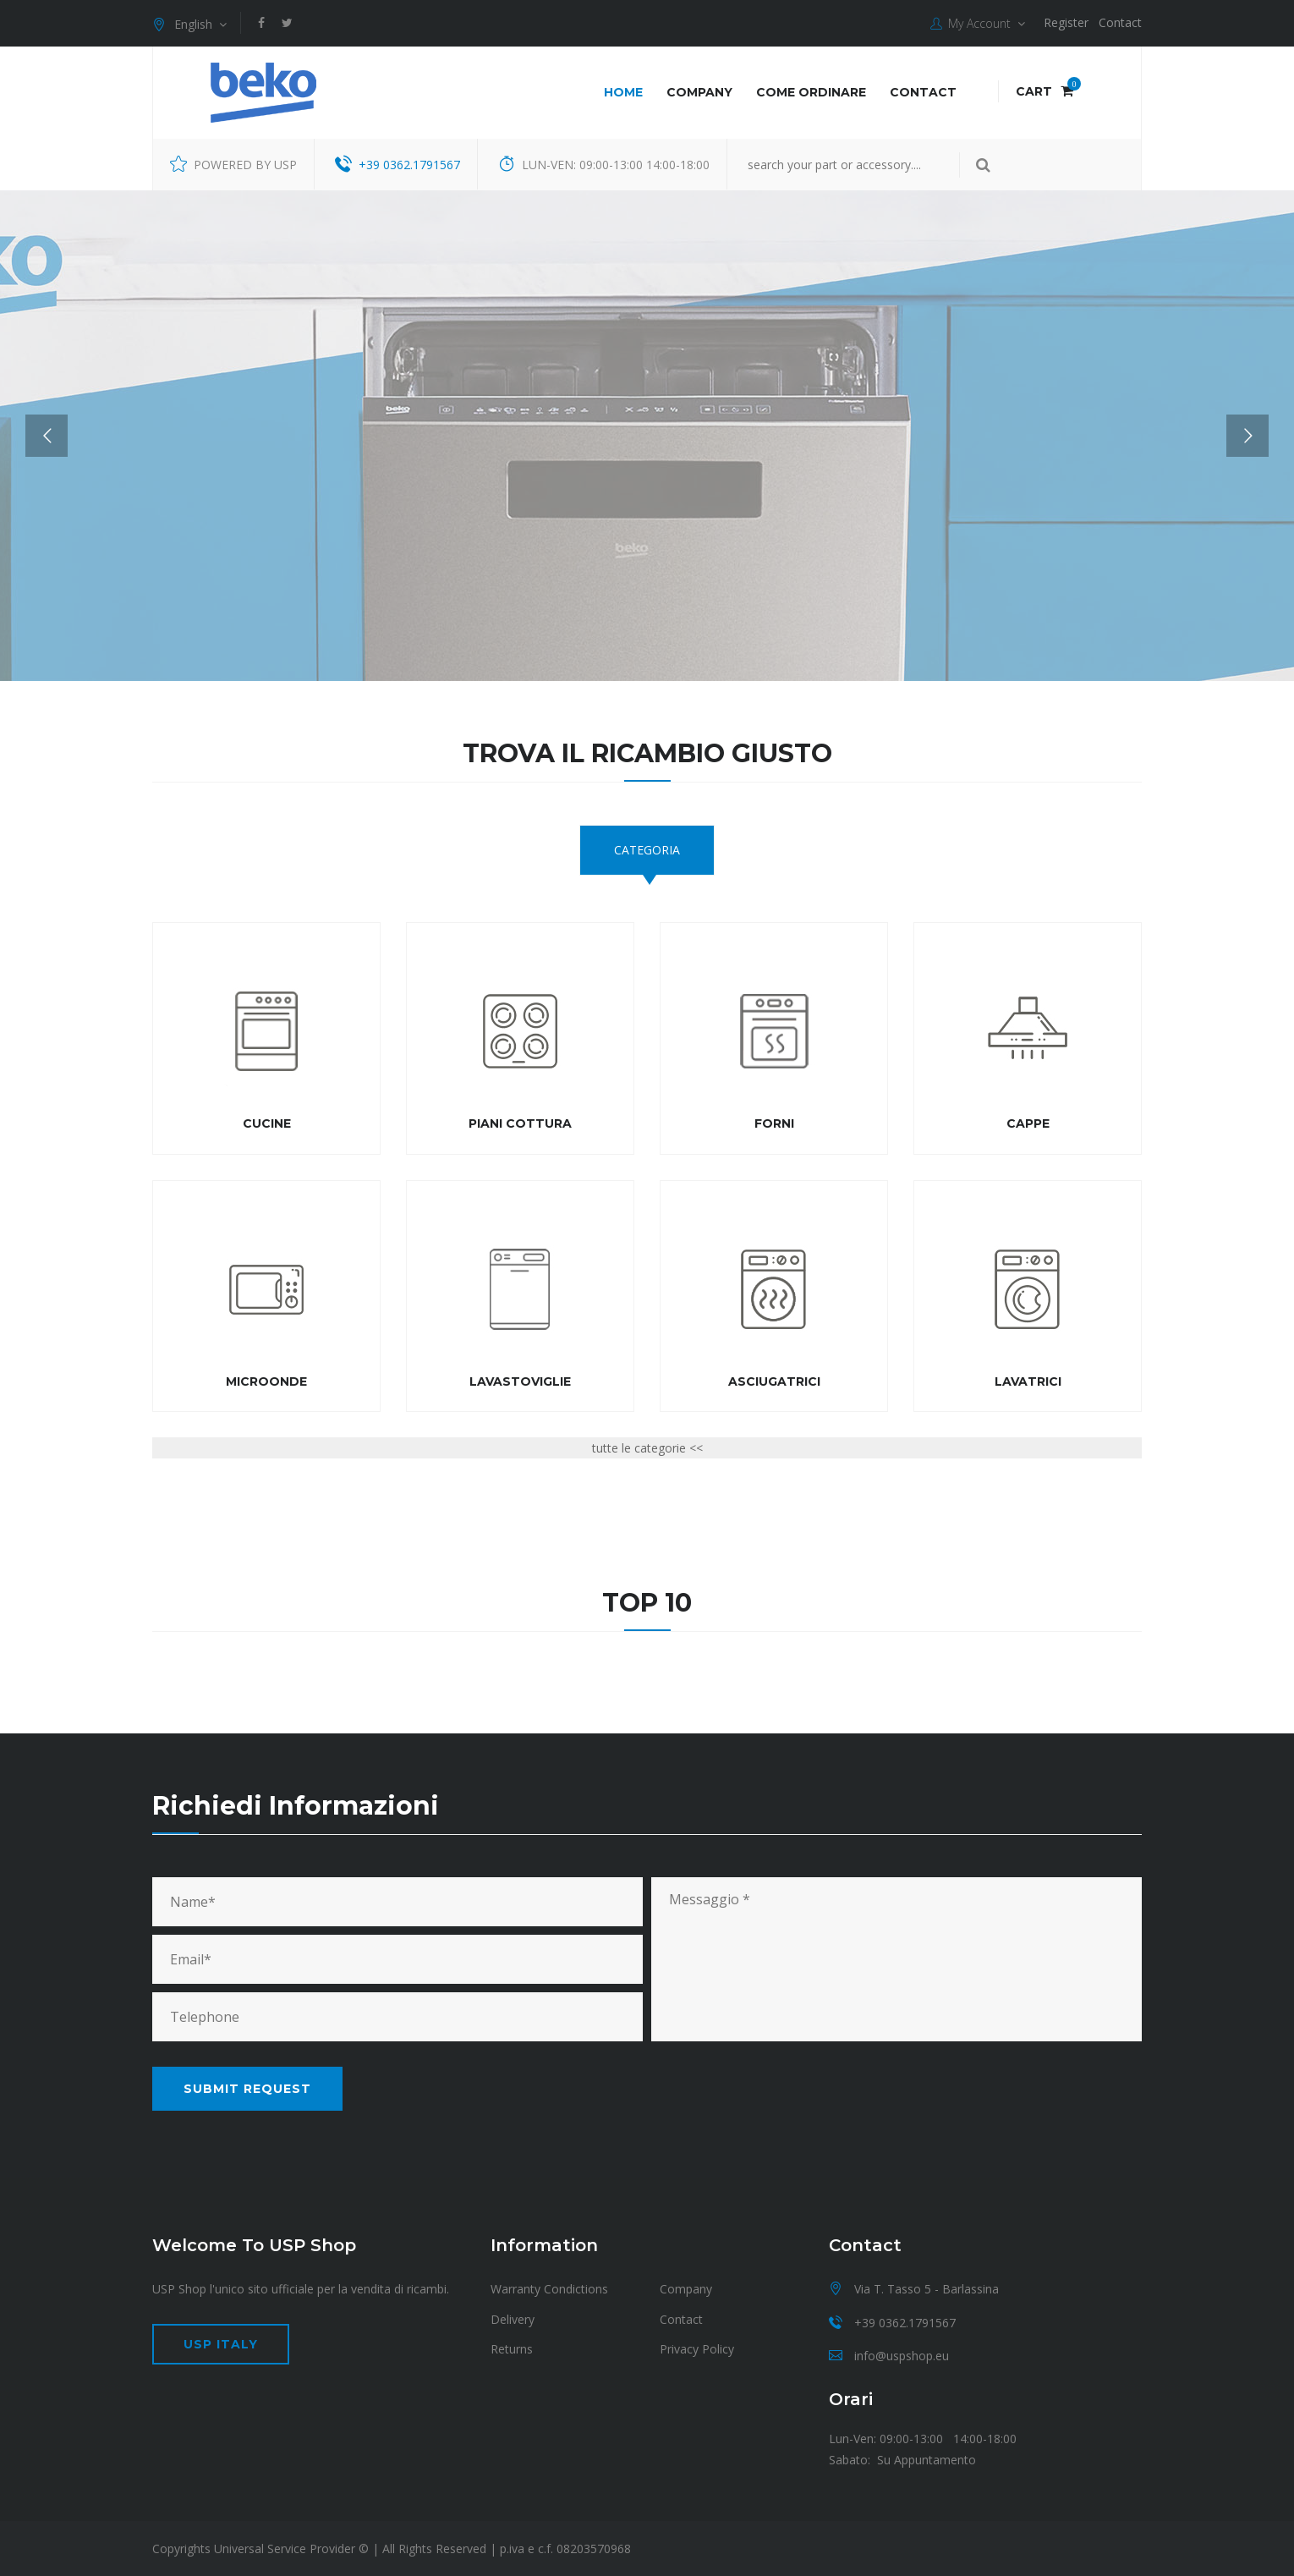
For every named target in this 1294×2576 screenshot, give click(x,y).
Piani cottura (520, 1123)
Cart (1044, 91)
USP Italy (221, 2344)
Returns (512, 2349)
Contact (1120, 22)
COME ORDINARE (811, 92)
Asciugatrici (774, 1381)
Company (699, 92)
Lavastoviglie (520, 1381)
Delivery (513, 2319)
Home (623, 92)
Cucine (267, 1123)
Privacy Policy (697, 2349)
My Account (977, 23)
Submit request (247, 2088)
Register (1066, 22)
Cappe (1028, 1123)
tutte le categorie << (647, 1448)
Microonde (266, 1381)
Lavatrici (1028, 1381)
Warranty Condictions (549, 2289)
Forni (774, 1123)
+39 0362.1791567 (409, 165)
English (189, 24)
